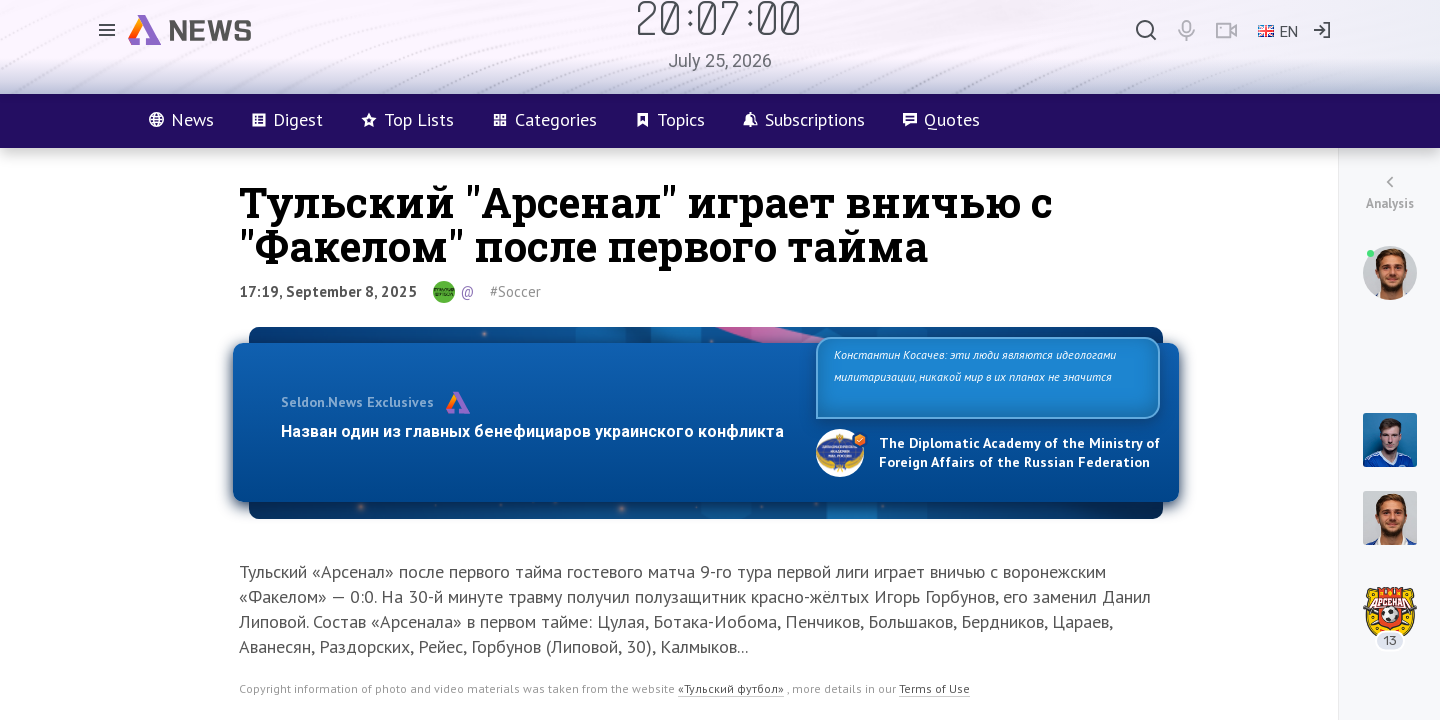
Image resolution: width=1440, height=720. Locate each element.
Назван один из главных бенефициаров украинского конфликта (532, 431)
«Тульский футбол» (731, 688)
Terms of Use (934, 688)
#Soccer (515, 291)
